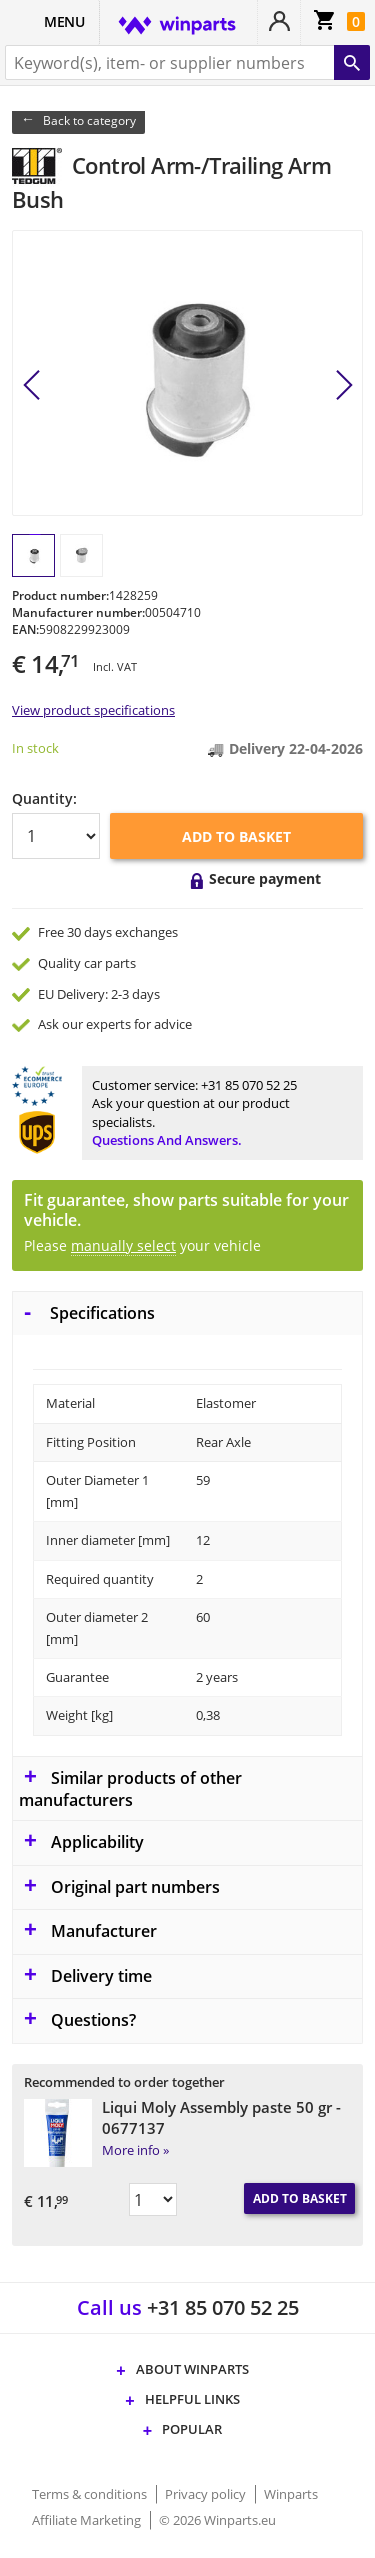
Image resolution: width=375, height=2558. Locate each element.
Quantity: (44, 798)
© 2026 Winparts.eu (217, 2520)
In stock (35, 748)
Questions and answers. (167, 1140)
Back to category (89, 120)
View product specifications (93, 710)
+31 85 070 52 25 (249, 1085)
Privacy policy (207, 2494)
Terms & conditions (91, 2494)
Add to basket (236, 836)
